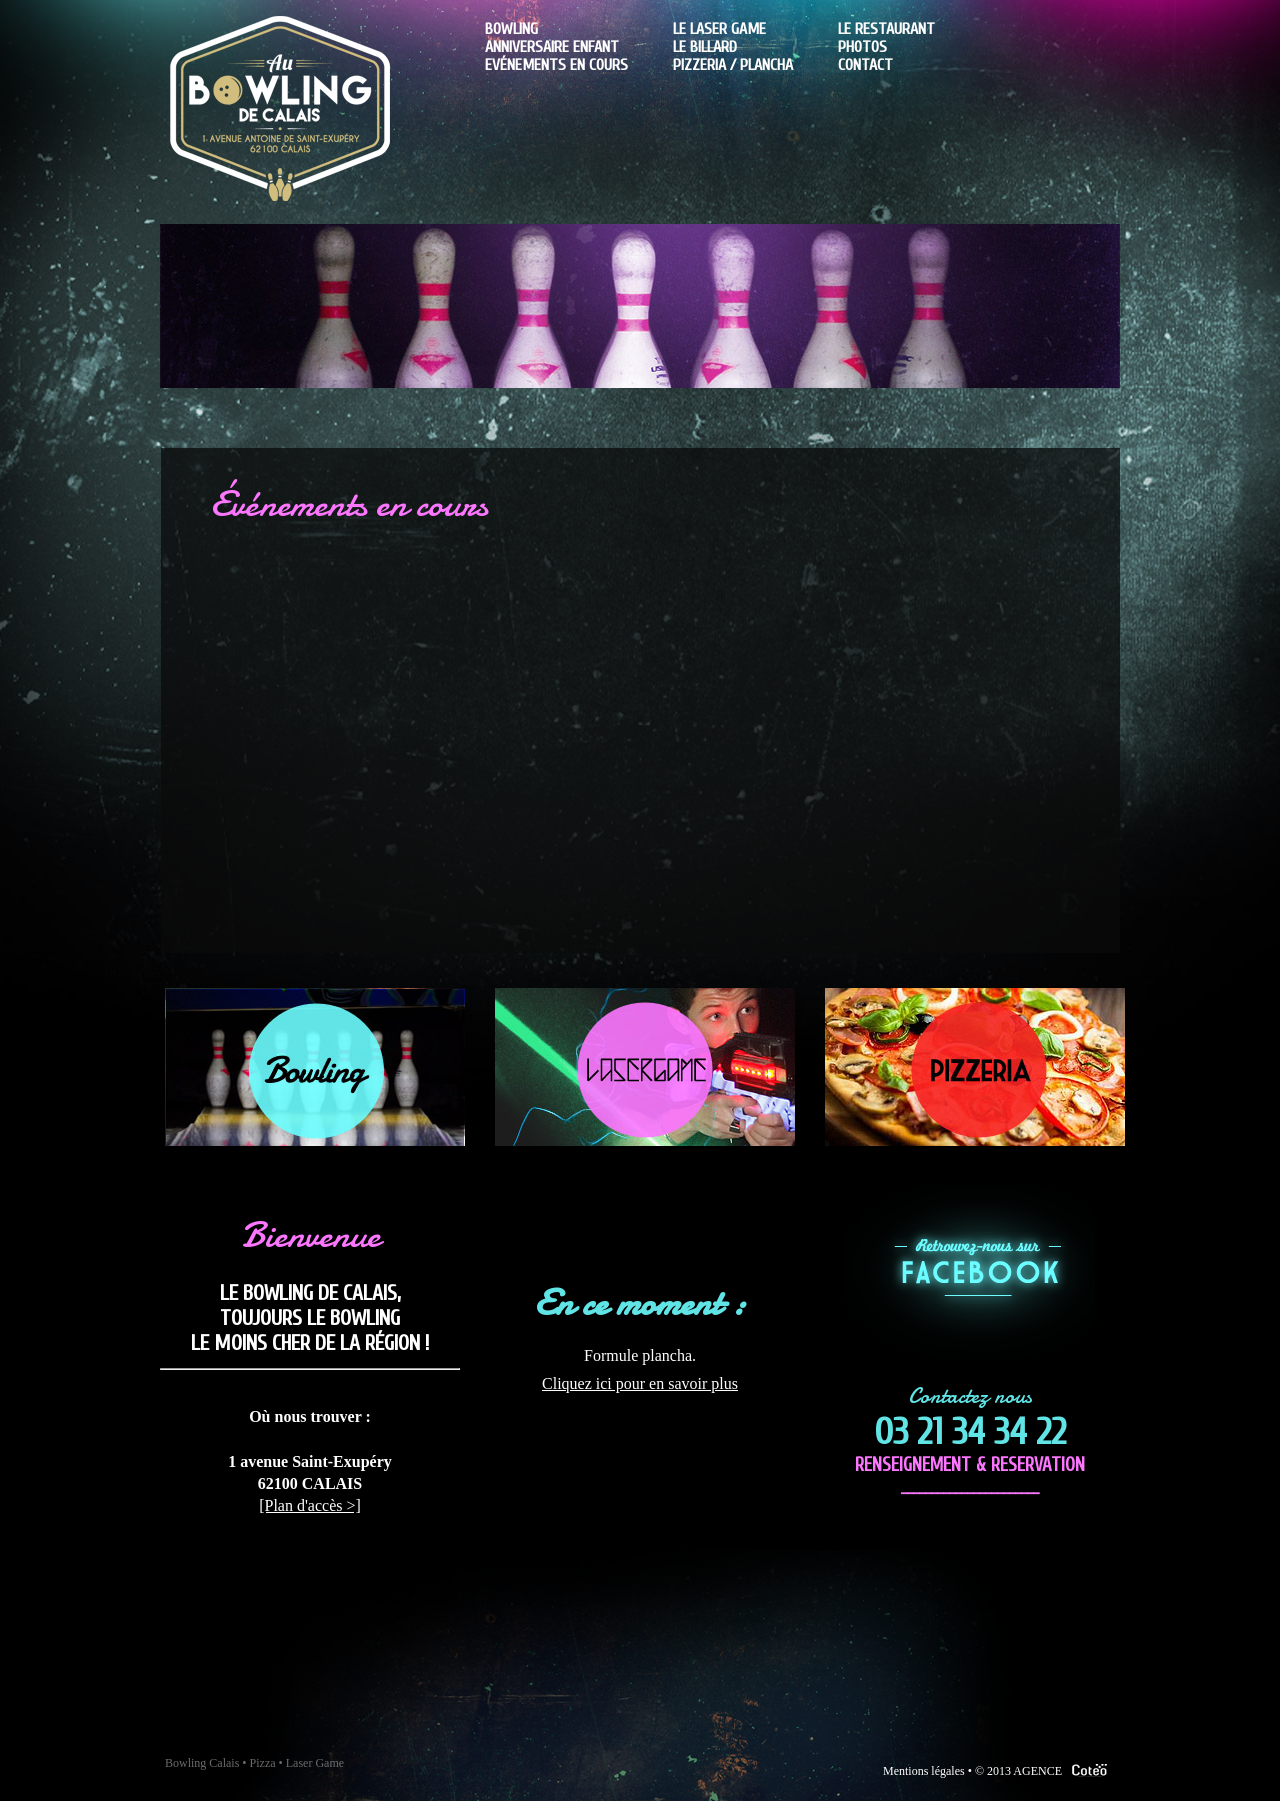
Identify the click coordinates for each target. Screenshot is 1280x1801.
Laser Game (315, 1763)
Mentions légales (924, 1771)
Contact (865, 65)
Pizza (263, 1763)
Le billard (705, 47)
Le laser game (719, 29)
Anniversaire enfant (552, 47)
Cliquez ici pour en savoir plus (640, 1383)
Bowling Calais (202, 1763)
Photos (862, 47)
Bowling (511, 29)
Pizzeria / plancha (733, 65)
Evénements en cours (556, 65)
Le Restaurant (886, 29)
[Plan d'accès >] (310, 1505)
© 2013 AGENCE (1045, 1771)
